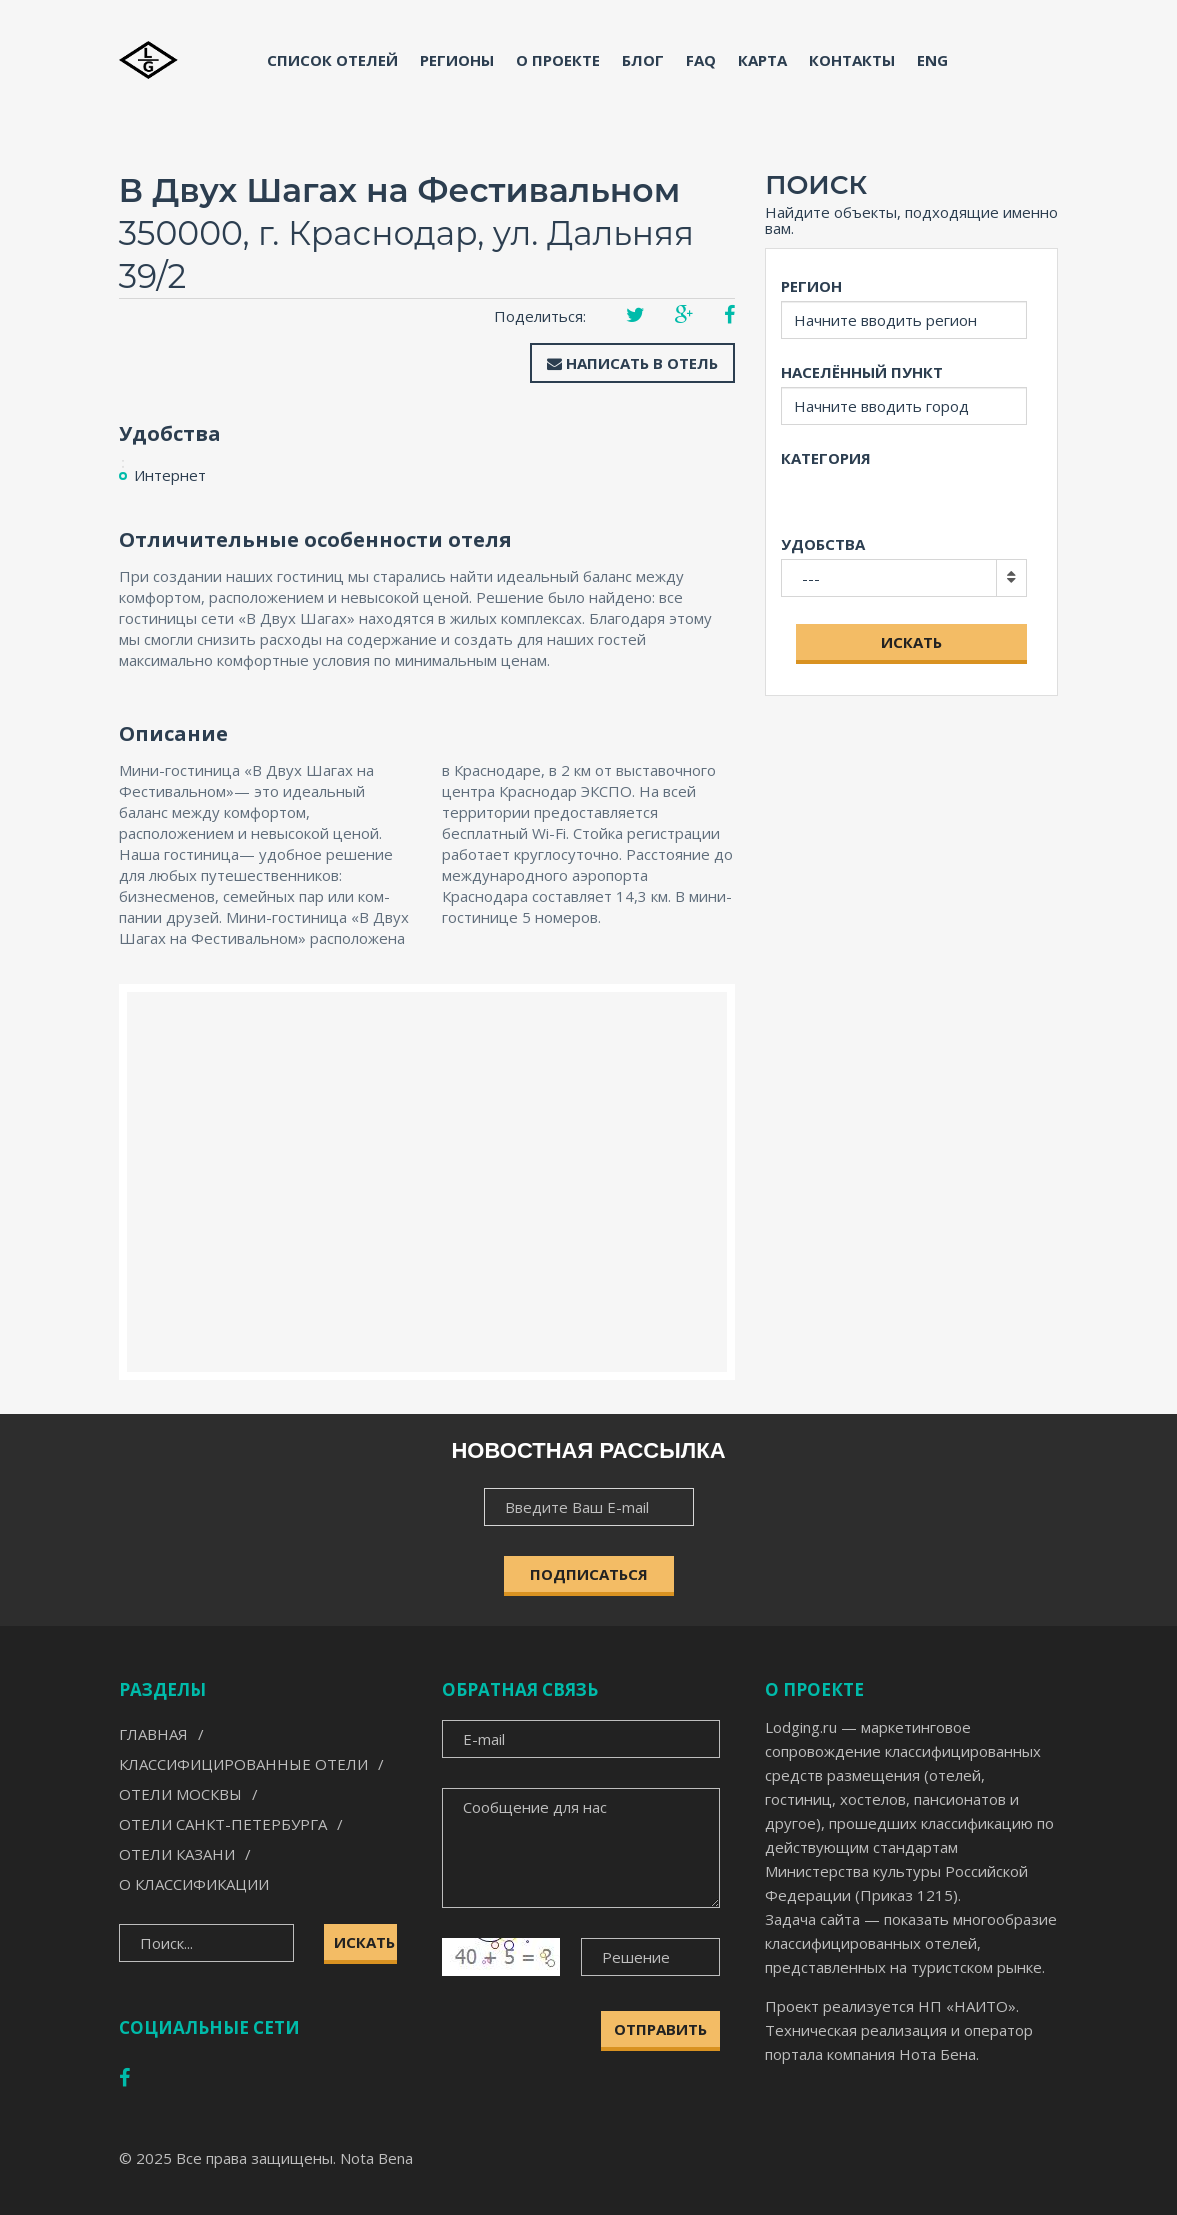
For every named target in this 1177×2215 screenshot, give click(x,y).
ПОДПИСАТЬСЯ (589, 1574)
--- (811, 578)
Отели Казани (177, 1854)
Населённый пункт (862, 372)
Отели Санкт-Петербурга (223, 1824)
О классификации (194, 1884)
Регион (811, 286)
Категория (826, 458)
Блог (643, 60)
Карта (762, 60)
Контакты (852, 60)
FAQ (701, 60)
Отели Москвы (180, 1794)
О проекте (558, 60)
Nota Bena (376, 2158)
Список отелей (332, 60)
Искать (911, 642)
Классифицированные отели (243, 1764)
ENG (932, 60)
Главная (153, 1734)
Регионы (457, 60)
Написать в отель (632, 363)
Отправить (660, 2029)
